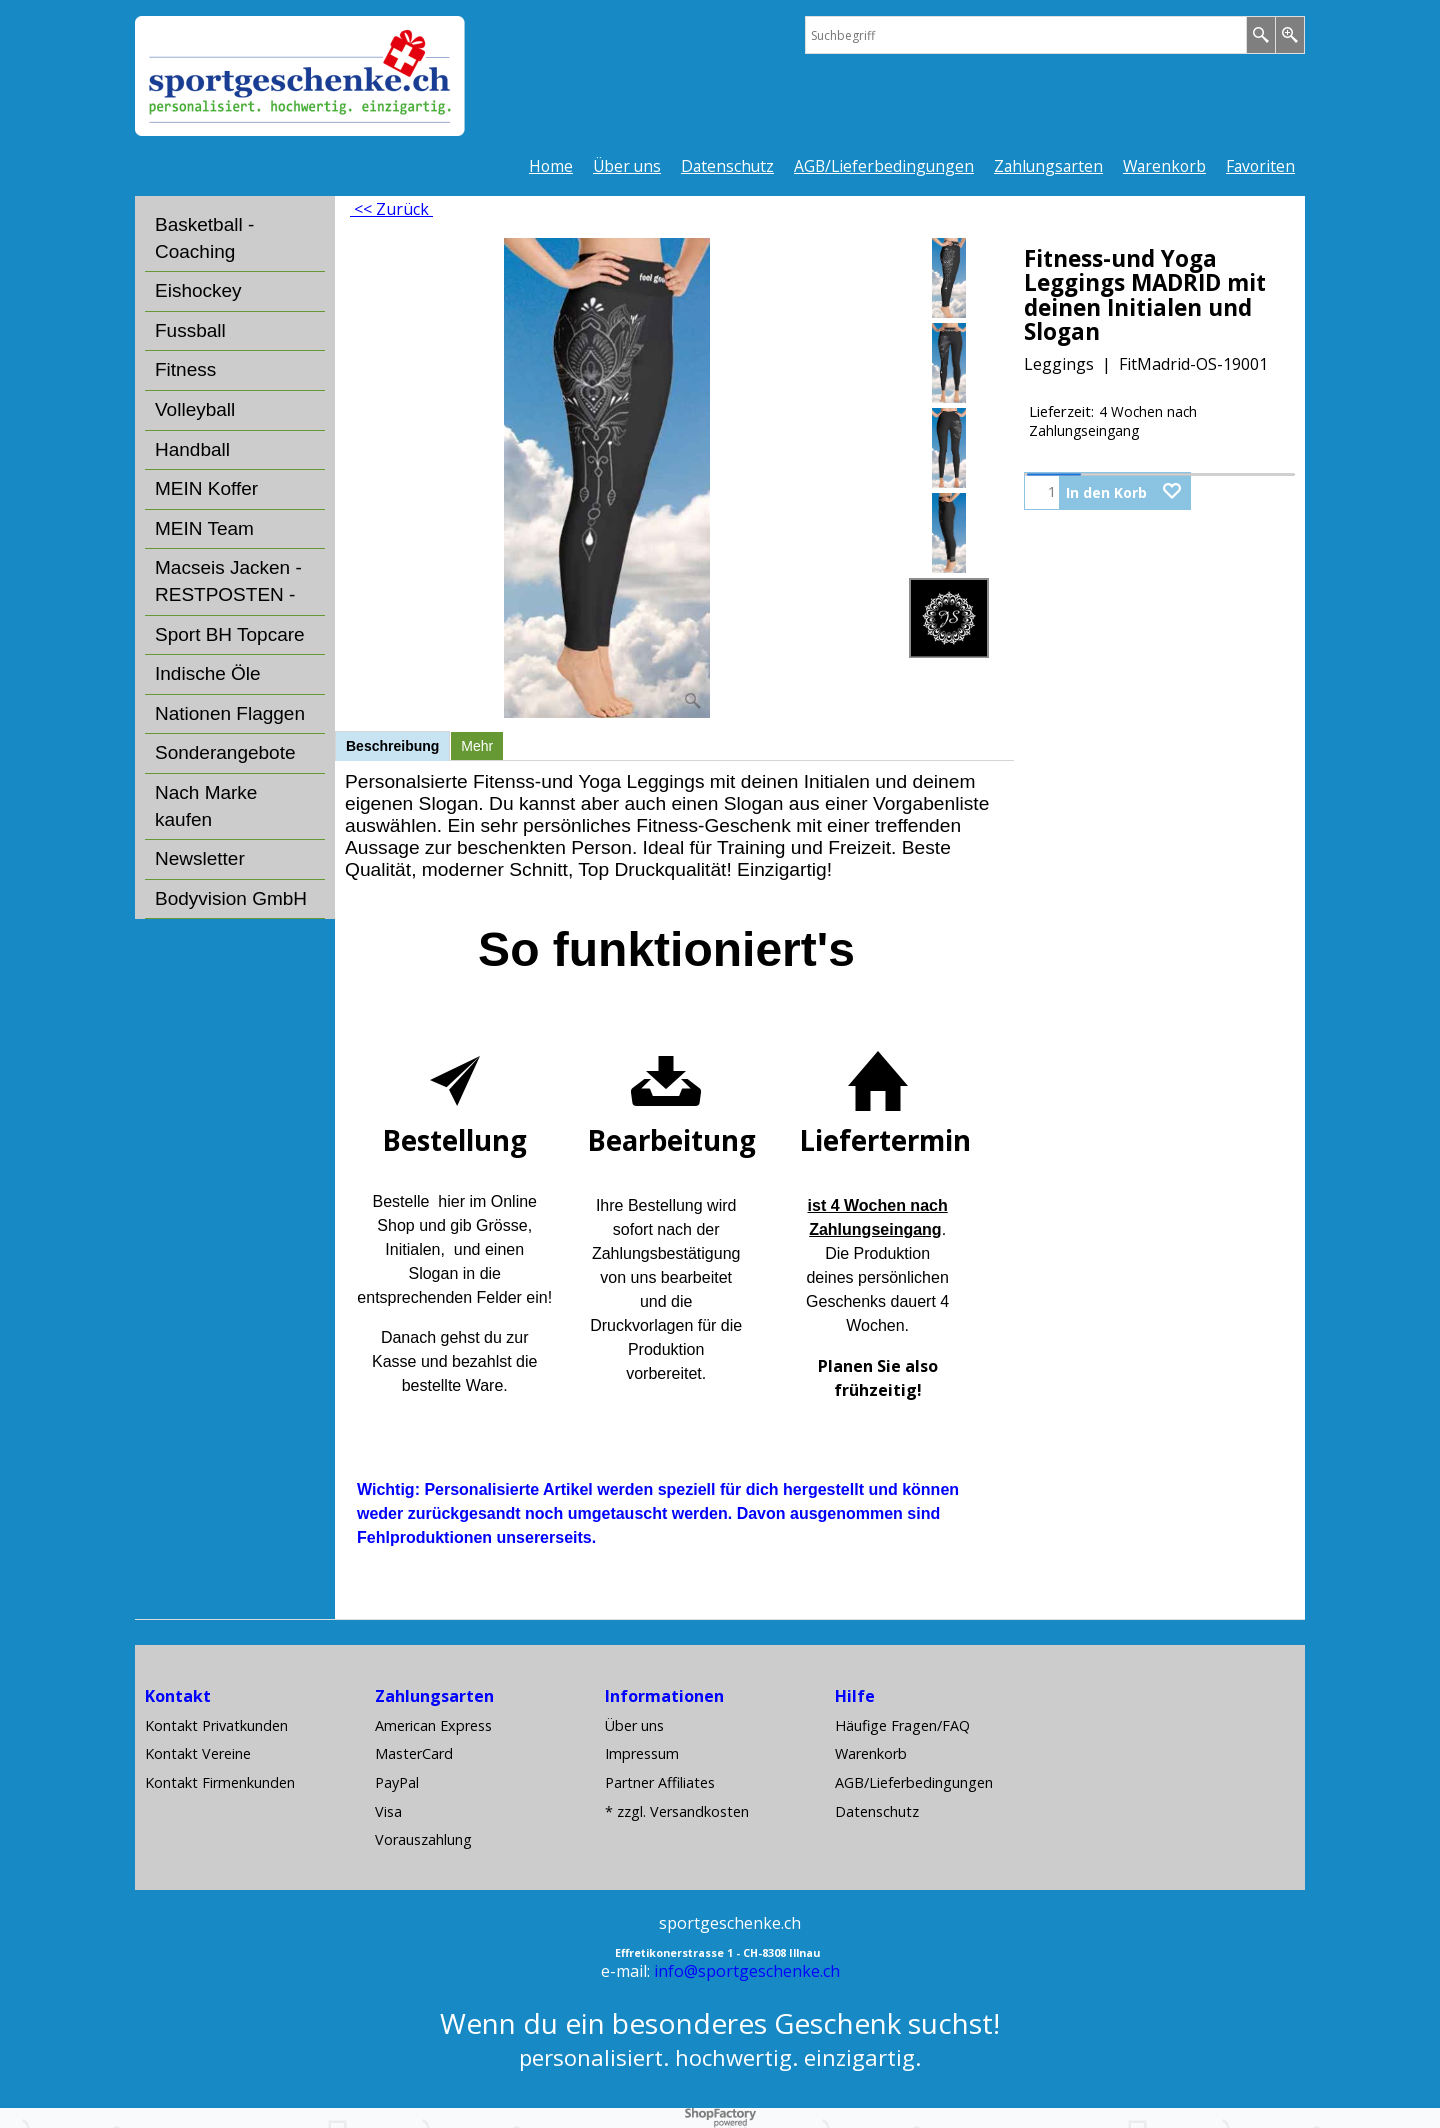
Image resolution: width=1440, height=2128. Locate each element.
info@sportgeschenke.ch (747, 1971)
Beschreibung (392, 746)
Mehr (477, 746)
